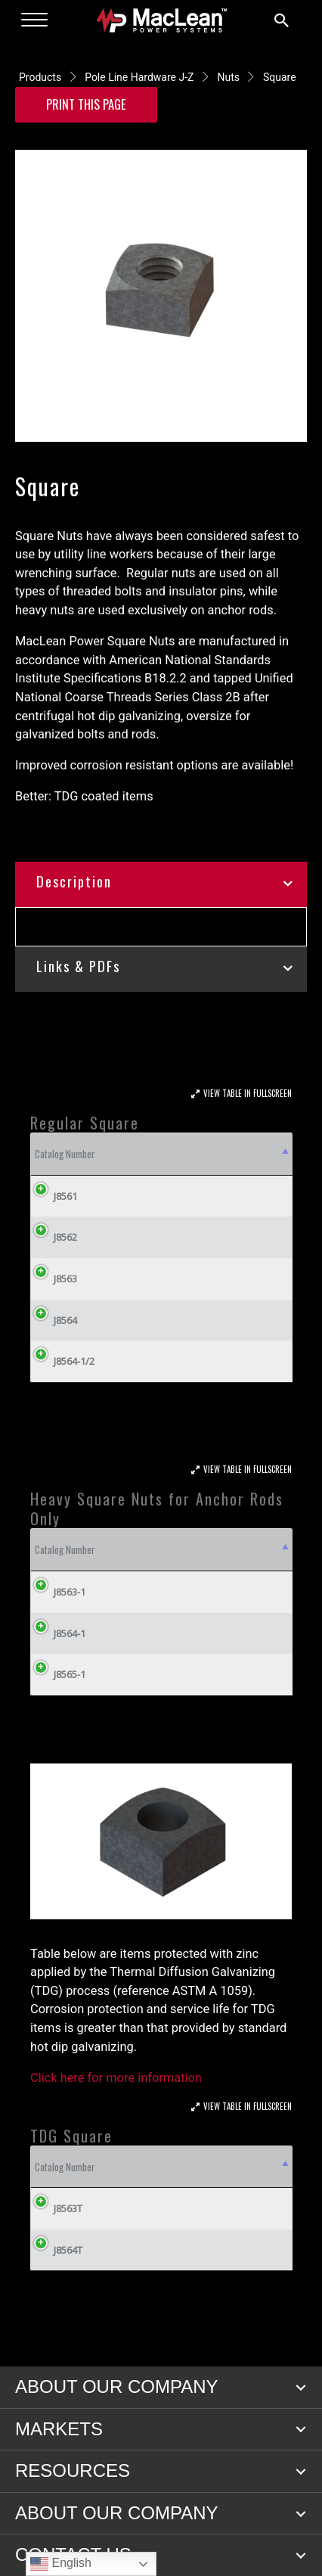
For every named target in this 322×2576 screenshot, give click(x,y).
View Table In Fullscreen (247, 1093)
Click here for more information (116, 2133)
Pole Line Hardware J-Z (139, 77)
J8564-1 (69, 1688)
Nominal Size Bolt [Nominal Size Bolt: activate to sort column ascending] (239, 1153)
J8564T (56, 2306)
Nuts (228, 77)
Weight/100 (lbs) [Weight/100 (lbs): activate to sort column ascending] (150, 1153)
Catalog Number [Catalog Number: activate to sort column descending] (65, 1153)
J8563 (54, 1278)
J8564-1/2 (62, 1361)
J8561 (54, 1196)
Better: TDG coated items (84, 796)
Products (40, 77)
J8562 (54, 1237)
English (60, 2564)
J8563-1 (69, 1648)
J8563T (56, 2264)
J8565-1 (69, 1730)
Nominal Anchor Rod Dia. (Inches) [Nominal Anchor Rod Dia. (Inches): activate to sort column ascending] (116, 1577)
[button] (300, 2443)
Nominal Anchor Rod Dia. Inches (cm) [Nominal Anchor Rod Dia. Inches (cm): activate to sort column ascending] (251, 1577)
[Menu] (34, 20)
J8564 (54, 1320)
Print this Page (86, 104)
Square (279, 77)
